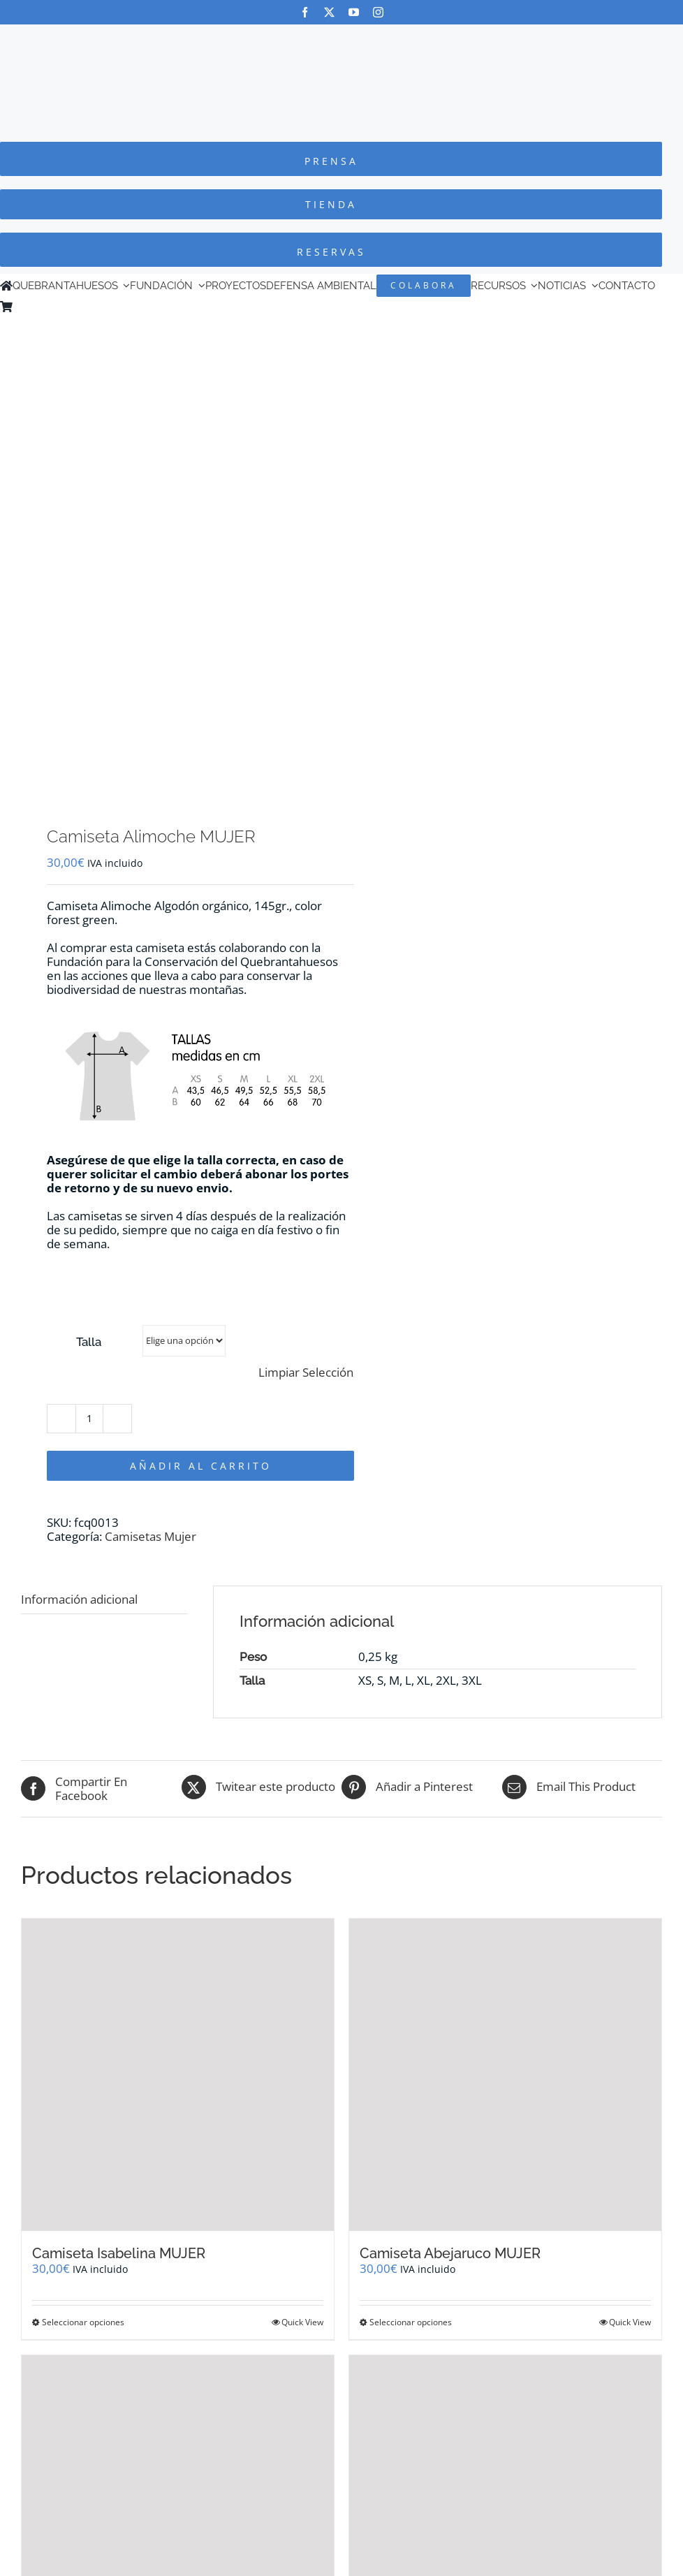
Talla (88, 1342)
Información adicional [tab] (79, 1599)
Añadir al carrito (201, 1465)
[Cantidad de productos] (89, 1419)
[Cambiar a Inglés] (38, 307)
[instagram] (378, 12)
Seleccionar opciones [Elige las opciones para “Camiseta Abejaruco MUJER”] (410, 2322)
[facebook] (305, 12)
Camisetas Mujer (150, 1536)
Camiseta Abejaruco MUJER (450, 2253)
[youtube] (353, 12)
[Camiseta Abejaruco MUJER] (505, 2075)
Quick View (302, 2322)
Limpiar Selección (305, 1373)
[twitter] (329, 12)
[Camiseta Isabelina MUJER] (178, 2075)
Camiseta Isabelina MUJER (118, 2253)
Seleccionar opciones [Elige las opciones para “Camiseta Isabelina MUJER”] (83, 2322)
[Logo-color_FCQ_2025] (341, 37)
